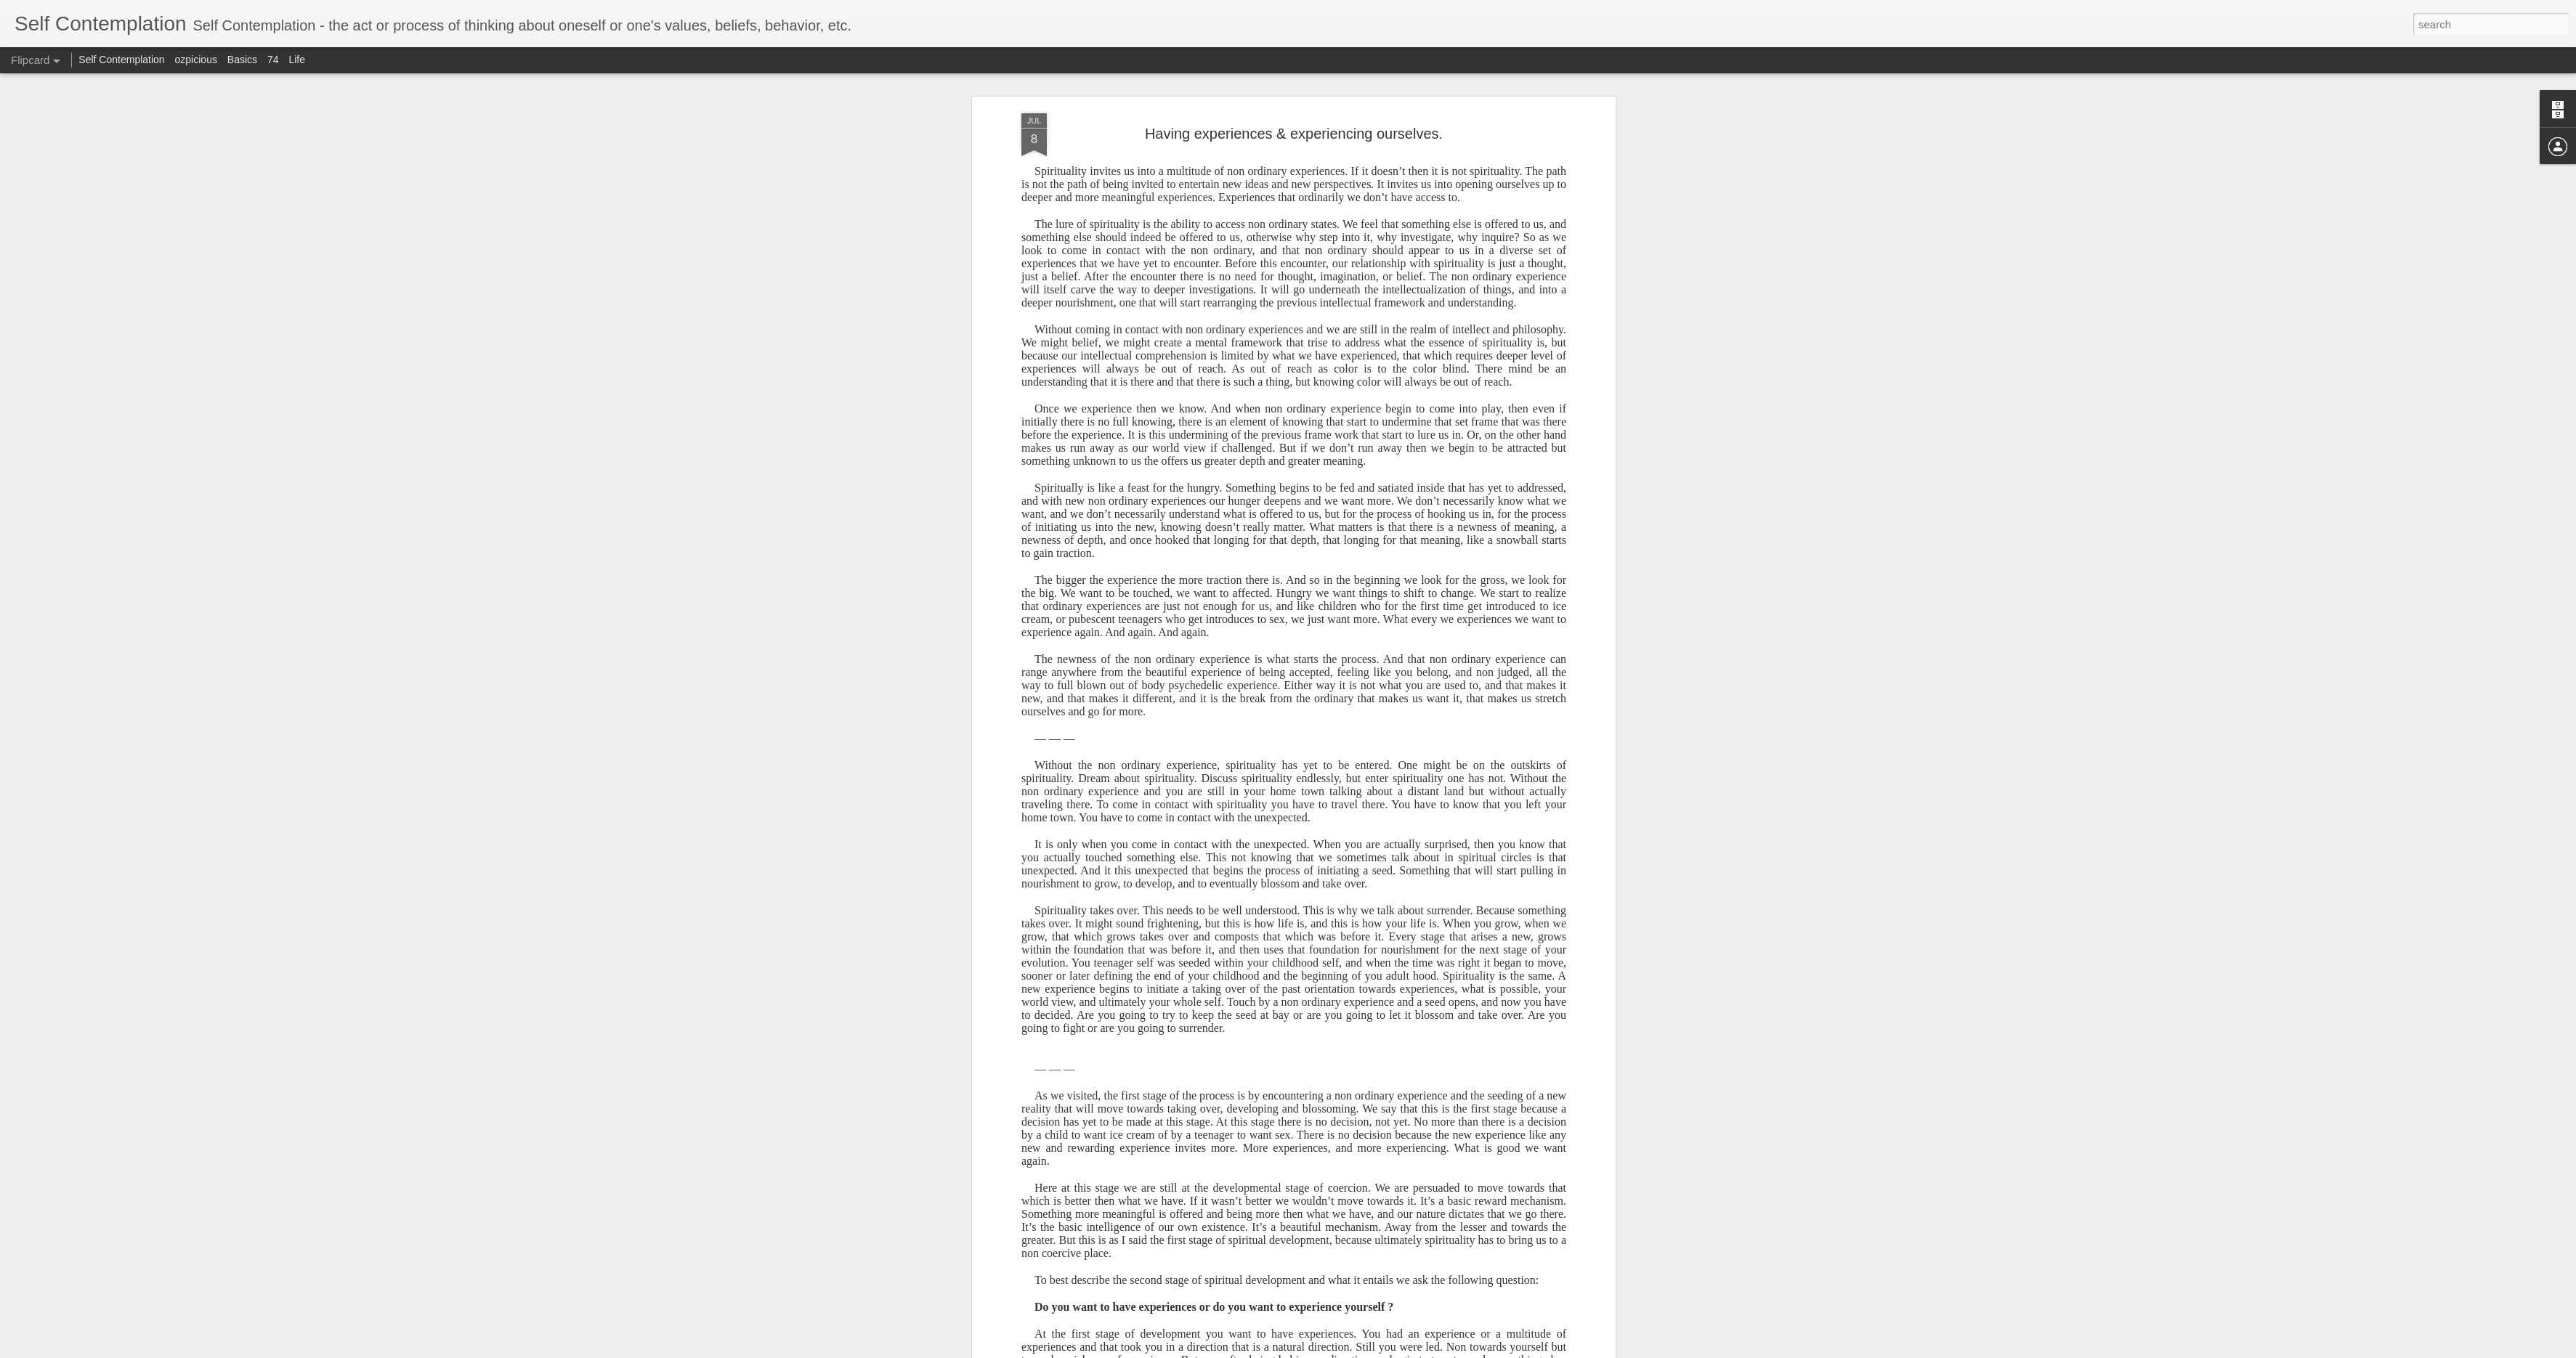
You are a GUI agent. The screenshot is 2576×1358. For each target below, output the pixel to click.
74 (273, 59)
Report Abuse (1442, 1350)
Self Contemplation (121, 59)
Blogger (1400, 1350)
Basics (242, 59)
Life (296, 59)
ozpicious (196, 59)
